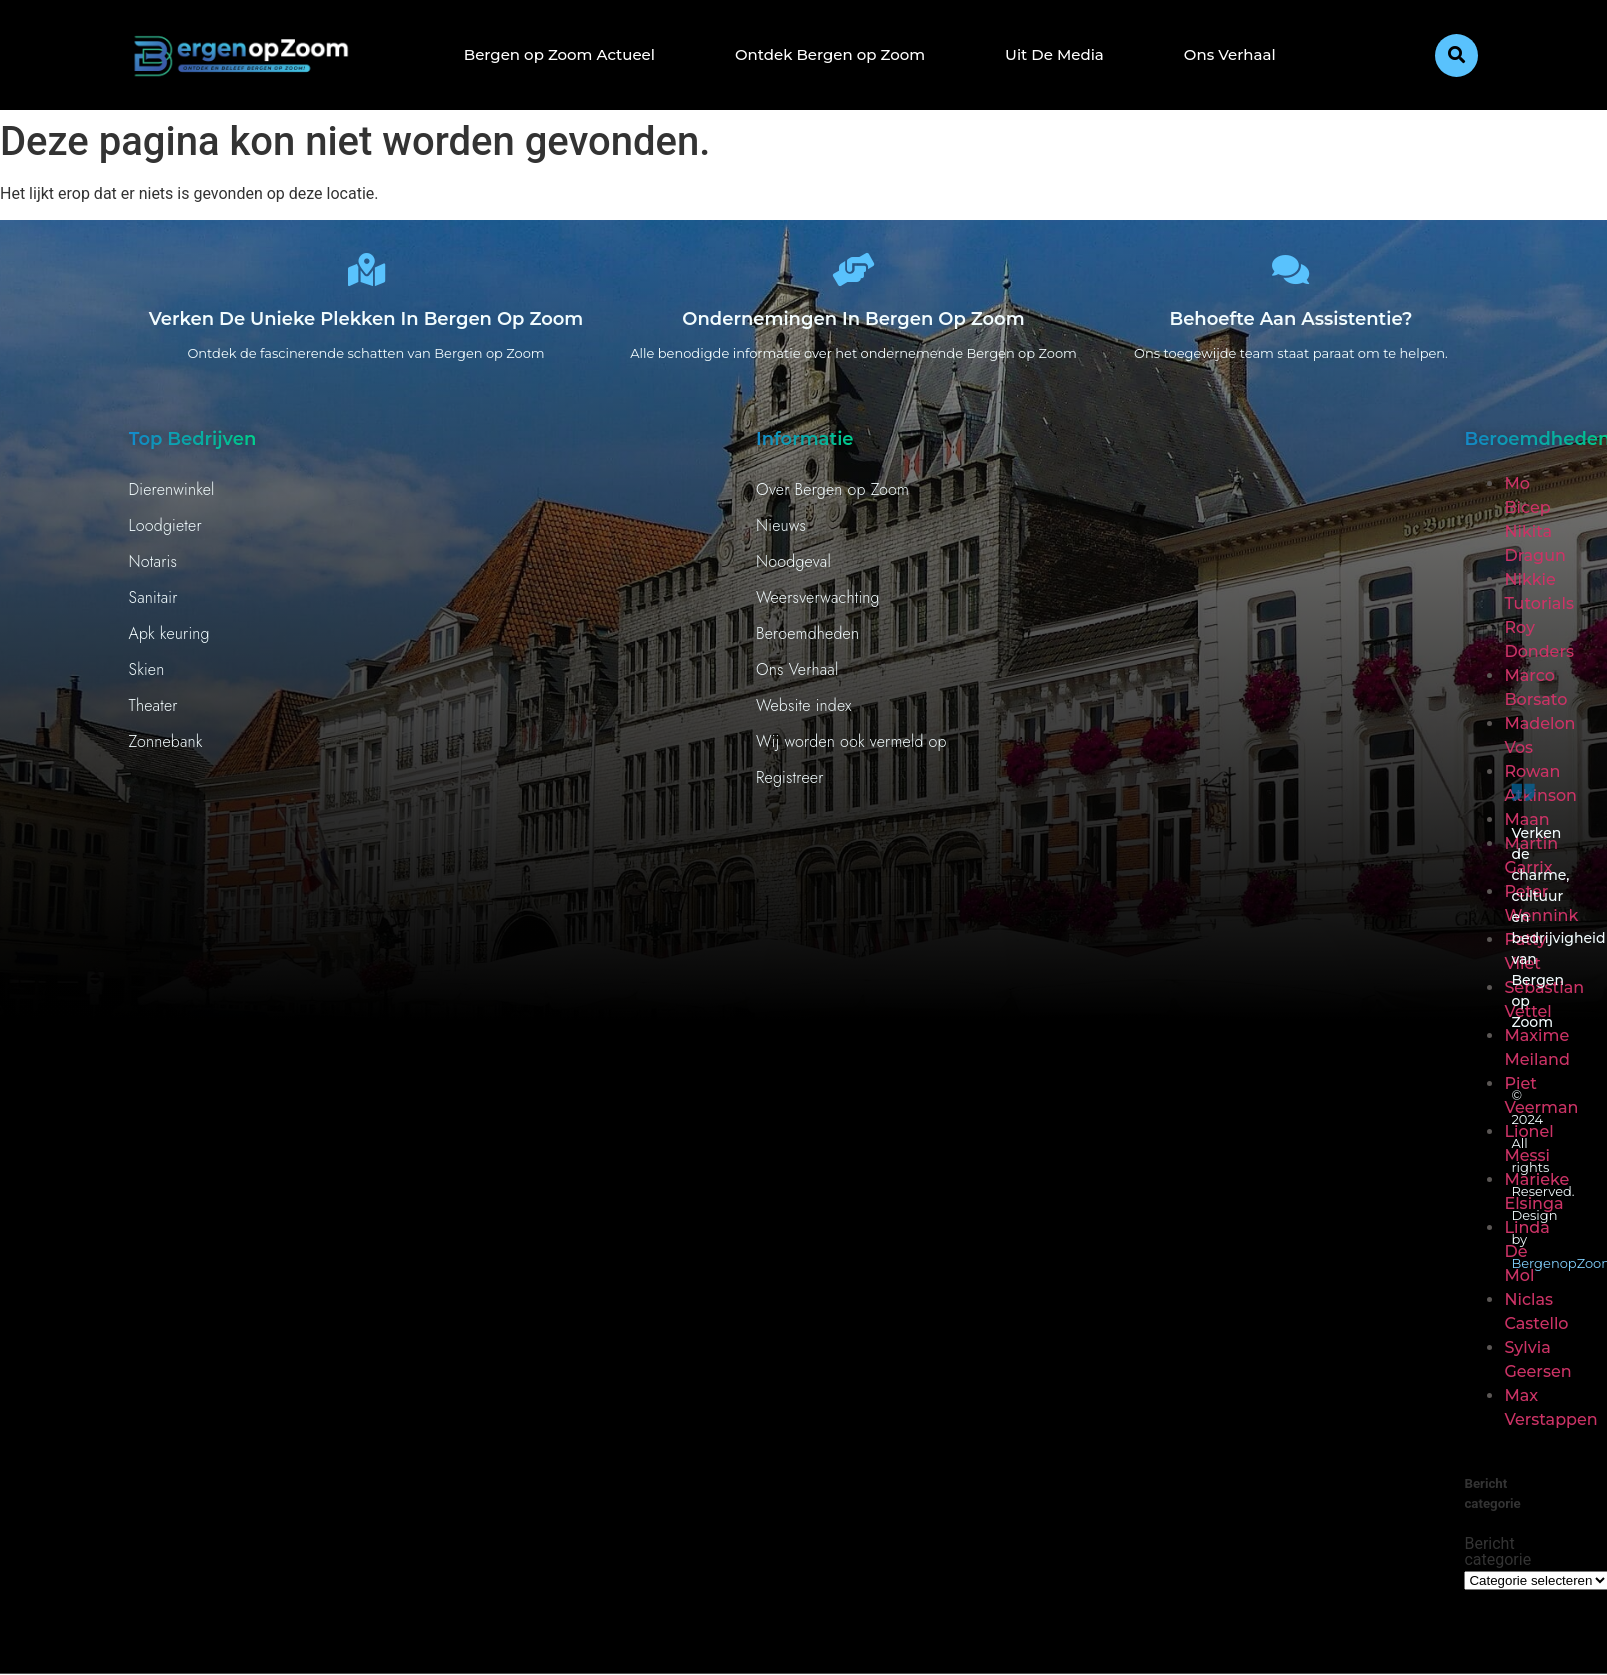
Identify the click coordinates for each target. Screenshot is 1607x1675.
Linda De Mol (1526, 1258)
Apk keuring (169, 640)
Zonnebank (166, 748)
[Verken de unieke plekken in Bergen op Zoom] (366, 273)
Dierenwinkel (172, 496)
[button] (1456, 55)
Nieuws (781, 532)
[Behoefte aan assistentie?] (1291, 273)
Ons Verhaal (1230, 54)
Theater (153, 712)
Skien (147, 676)
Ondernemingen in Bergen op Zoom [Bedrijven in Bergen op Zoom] (853, 326)
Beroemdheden (807, 640)
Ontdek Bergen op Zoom (830, 54)
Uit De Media (1054, 54)
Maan (1526, 826)
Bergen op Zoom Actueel (559, 54)
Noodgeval (793, 568)
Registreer (790, 784)
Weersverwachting (818, 604)
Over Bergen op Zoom (832, 496)
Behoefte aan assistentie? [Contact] (1290, 326)
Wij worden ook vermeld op (851, 748)
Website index (804, 712)
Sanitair (153, 604)
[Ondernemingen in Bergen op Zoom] (854, 273)
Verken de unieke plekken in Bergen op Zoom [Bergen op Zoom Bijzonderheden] (366, 326)
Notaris (153, 568)
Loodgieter (165, 532)
